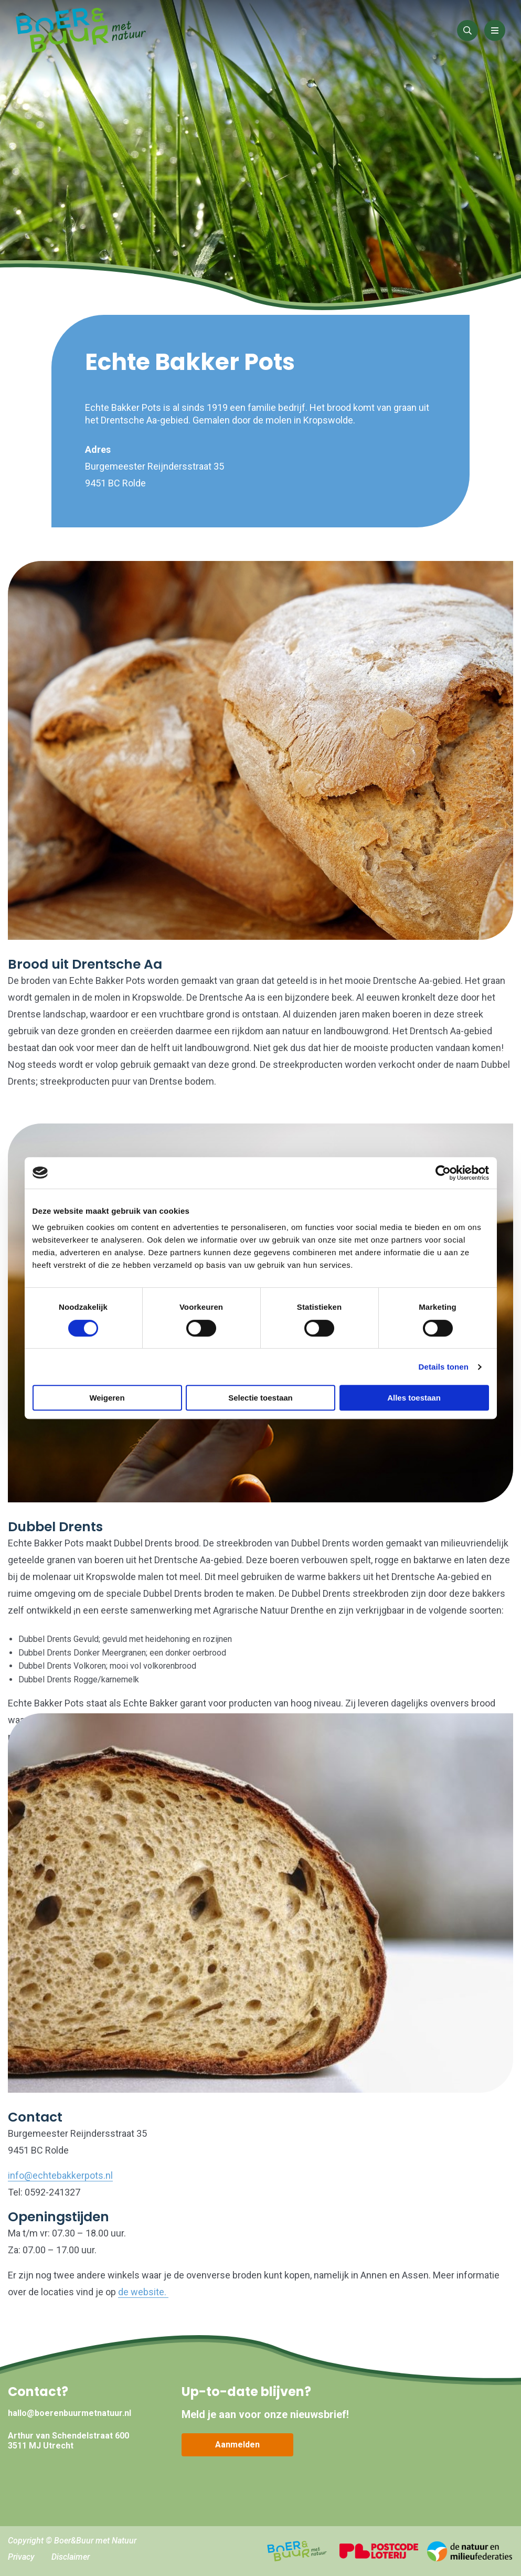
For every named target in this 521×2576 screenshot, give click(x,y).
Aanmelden (237, 2445)
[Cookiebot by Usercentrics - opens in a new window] (443, 1173)
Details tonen (444, 1366)
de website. (143, 2291)
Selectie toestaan (260, 1397)
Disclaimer (70, 2557)
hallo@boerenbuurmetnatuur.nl (69, 2413)
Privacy (21, 2557)
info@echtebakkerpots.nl (60, 2175)
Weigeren (106, 1397)
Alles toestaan (414, 1397)
